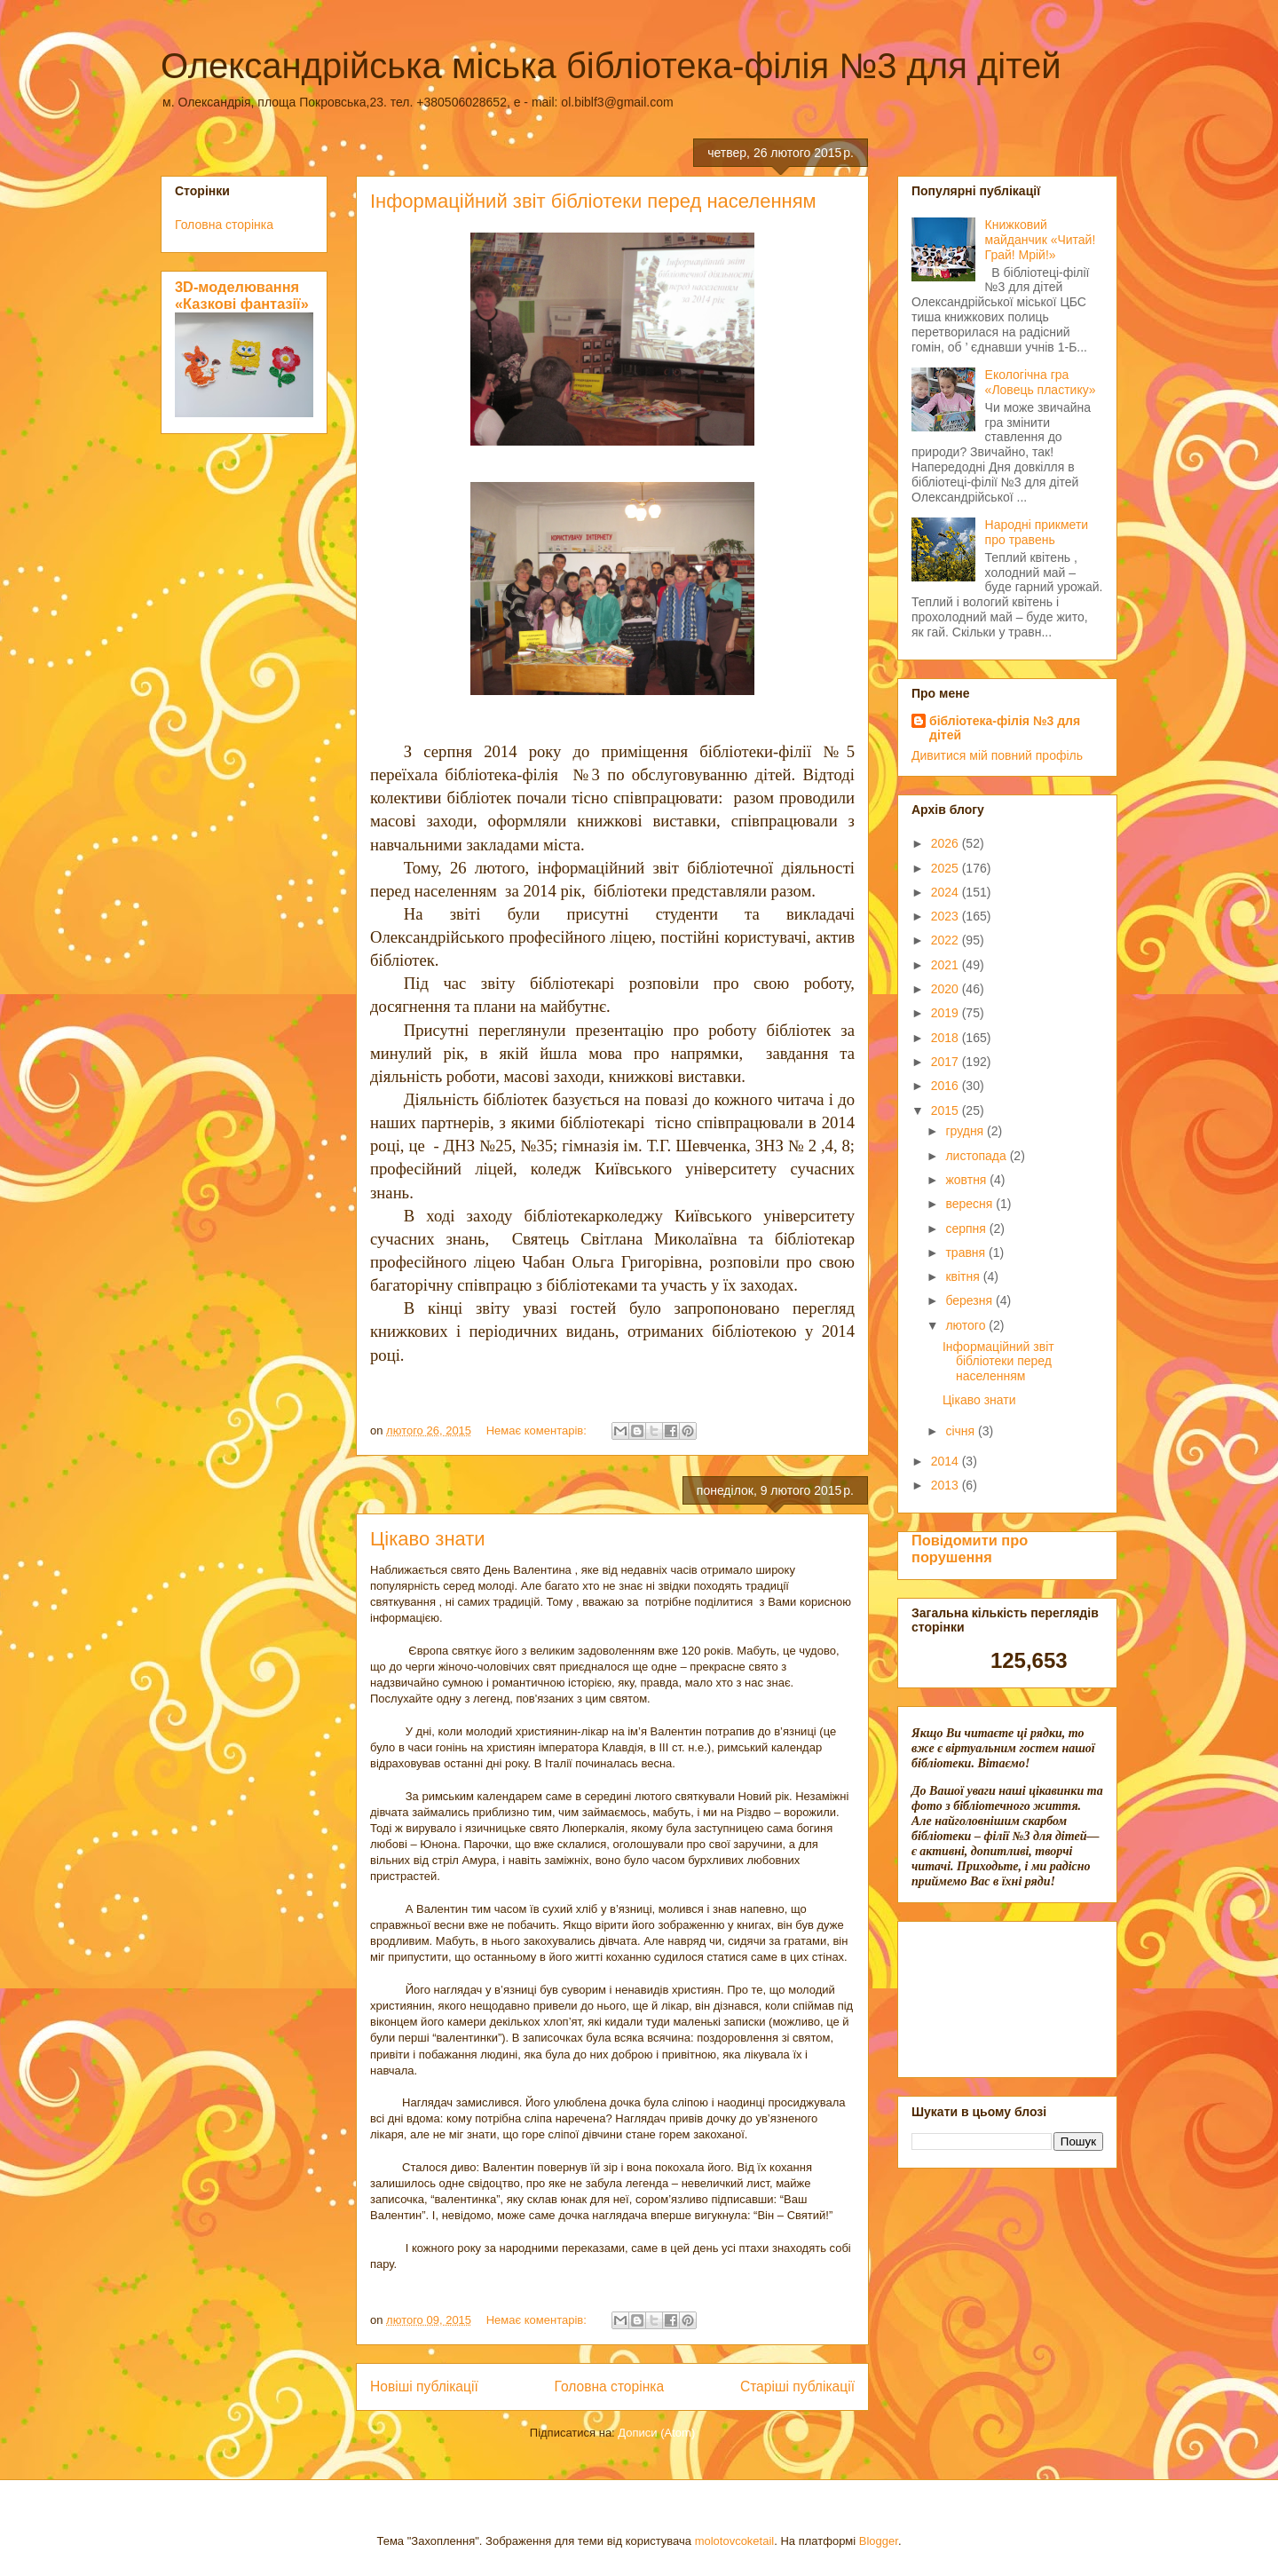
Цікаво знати (427, 1539)
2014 (946, 1461)
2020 (946, 989)
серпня (967, 1228)
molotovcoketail (735, 2541)
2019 (946, 1013)
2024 (946, 892)
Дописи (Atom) (656, 2432)
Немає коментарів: (538, 1430)
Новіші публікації (424, 2386)
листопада (977, 1156)
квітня (963, 1276)
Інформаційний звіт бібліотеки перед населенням (593, 201)
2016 (946, 1086)
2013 (946, 1485)
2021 (946, 965)
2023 (946, 916)
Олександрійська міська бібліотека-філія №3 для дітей (611, 65)
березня (970, 1300)
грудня (966, 1131)
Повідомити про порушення (969, 1548)
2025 (946, 868)
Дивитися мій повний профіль (997, 755)
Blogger (878, 2541)
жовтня (967, 1180)
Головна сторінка (610, 2386)
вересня (970, 1204)
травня (967, 1252)
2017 (946, 1062)
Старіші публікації (797, 2386)
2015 (946, 1110)
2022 (946, 940)
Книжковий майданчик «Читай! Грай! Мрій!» (1040, 239)
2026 (946, 843)
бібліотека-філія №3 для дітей (1004, 728)
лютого (967, 1325)
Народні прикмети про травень (1037, 532)
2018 (946, 1038)
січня (961, 1431)
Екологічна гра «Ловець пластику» (1040, 382)
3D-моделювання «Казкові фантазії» (242, 295)
